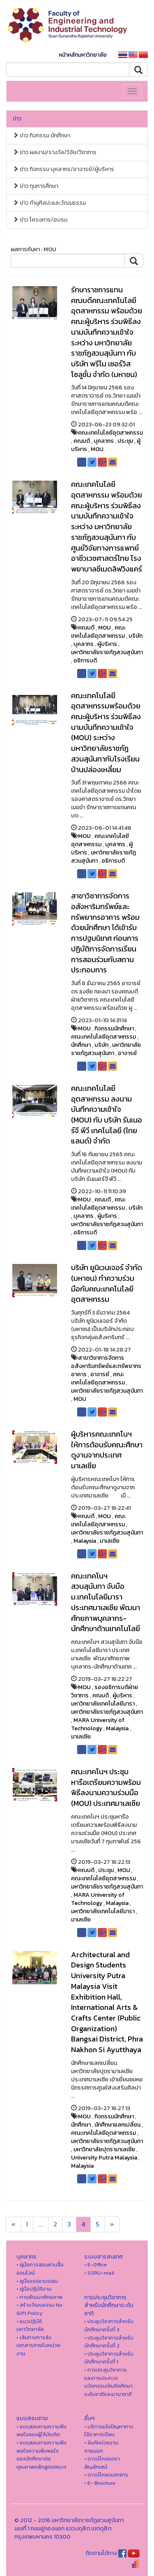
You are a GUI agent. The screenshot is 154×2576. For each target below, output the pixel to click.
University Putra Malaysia (104, 2157)
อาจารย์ (127, 1053)
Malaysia (85, 1541)
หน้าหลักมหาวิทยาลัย (83, 55)
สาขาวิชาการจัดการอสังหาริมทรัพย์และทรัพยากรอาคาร (106, 1366)
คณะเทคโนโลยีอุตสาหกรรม (110, 432)
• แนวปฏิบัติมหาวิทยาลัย (30, 2325)
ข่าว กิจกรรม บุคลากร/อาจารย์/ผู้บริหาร (63, 169)
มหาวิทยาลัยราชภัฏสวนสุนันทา (107, 652)
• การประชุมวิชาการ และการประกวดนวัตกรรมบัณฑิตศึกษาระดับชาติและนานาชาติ (108, 2382)
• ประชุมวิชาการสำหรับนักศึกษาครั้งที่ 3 (108, 2325)
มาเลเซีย (110, 1541)
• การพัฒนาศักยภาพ (39, 2297)
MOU (97, 449)
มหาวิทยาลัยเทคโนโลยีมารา (103, 1703)
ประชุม (125, 441)
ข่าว (17, 118)
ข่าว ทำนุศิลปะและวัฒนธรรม (49, 203)
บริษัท (136, 636)
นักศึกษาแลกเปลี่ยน (117, 2124)
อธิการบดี (85, 660)
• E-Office (95, 2264)
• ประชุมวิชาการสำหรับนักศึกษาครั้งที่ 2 (108, 2342)
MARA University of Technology (97, 1724)
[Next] (13, 2224)
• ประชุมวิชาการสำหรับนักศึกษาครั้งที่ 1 (108, 2358)
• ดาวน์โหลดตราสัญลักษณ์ (102, 2463)
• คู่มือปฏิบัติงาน (33, 2289)
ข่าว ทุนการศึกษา (35, 186)
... (40, 2224)
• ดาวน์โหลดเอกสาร (106, 2475)
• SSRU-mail (99, 2273)
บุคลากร (104, 441)
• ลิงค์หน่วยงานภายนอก (101, 2447)
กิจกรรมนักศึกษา (114, 1028)
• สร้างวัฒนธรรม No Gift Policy (39, 2309)
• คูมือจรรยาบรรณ (37, 2281)
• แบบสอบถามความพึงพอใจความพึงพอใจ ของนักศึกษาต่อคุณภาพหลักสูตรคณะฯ (41, 2455)
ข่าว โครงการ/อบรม (40, 219)
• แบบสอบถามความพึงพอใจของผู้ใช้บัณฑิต (41, 2431)
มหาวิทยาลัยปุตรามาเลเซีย (104, 2149)
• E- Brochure (99, 2483)
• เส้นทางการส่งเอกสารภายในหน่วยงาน (38, 2345)
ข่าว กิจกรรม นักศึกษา (41, 135)
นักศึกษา (81, 1045)
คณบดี (82, 441)
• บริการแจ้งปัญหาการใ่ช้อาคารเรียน (108, 2431)
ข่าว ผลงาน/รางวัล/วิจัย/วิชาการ (55, 152)
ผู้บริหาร (107, 644)
